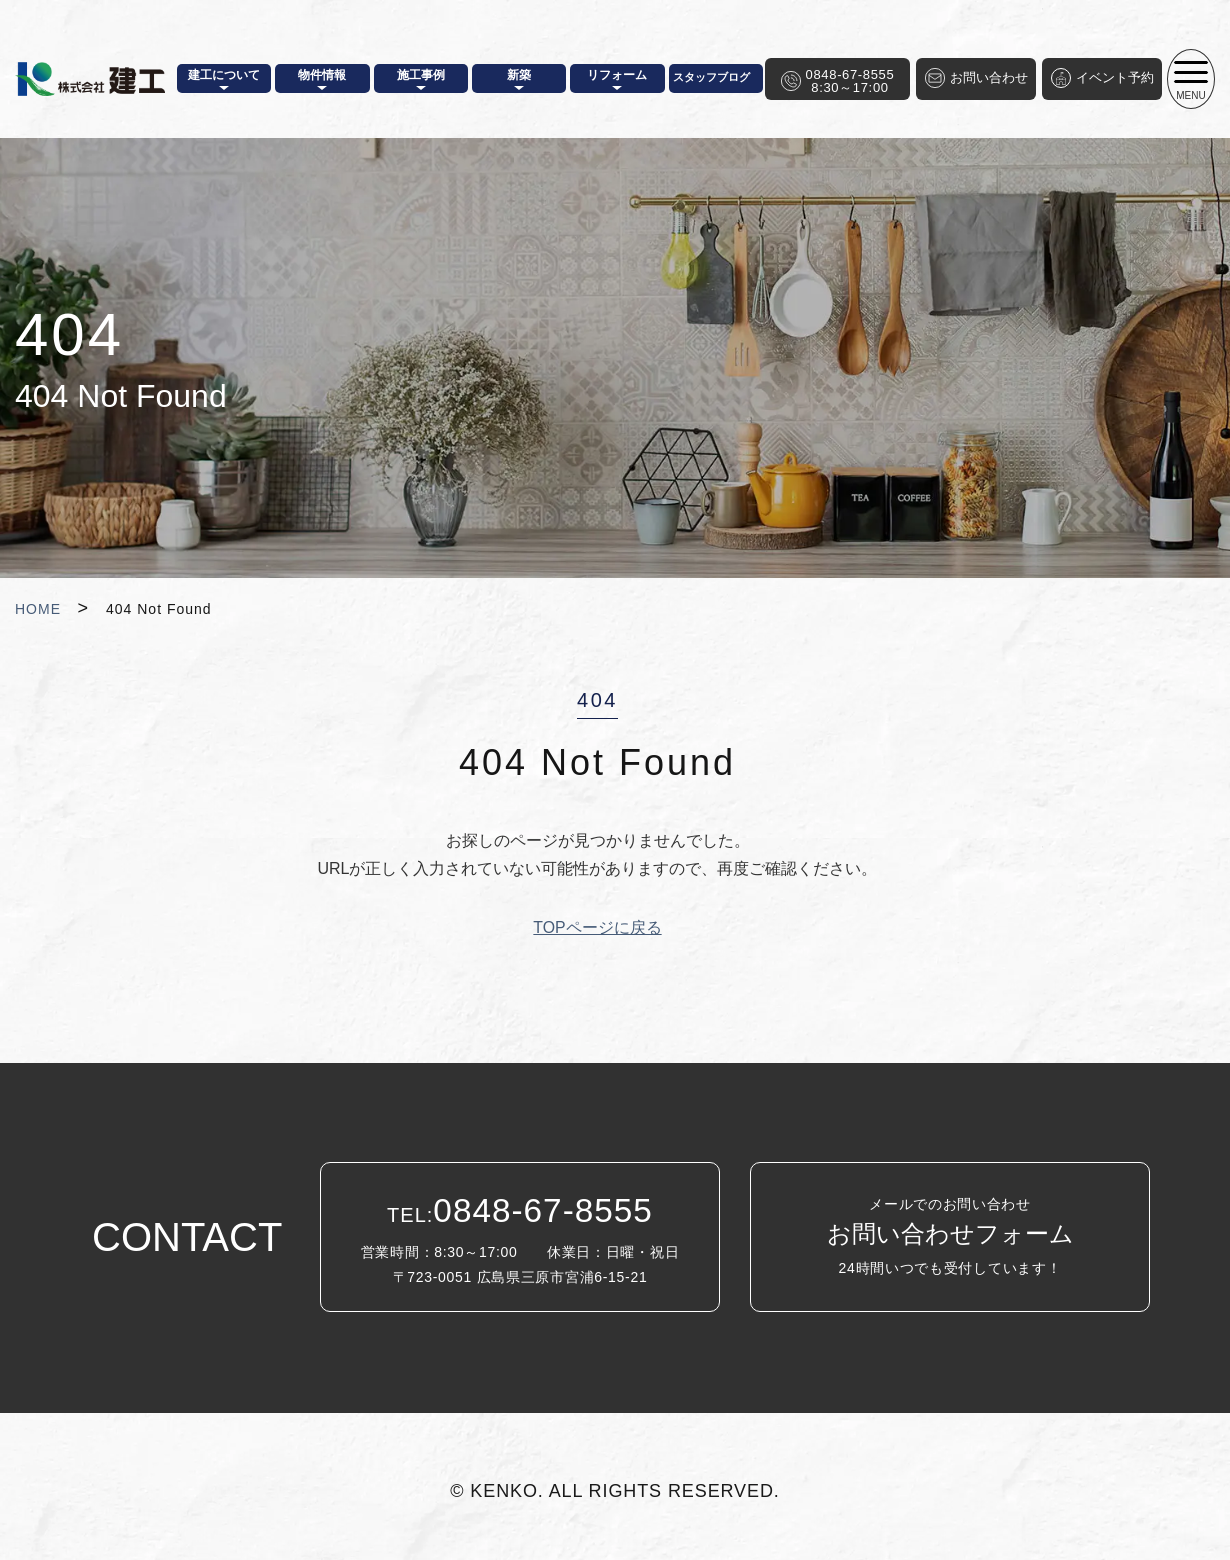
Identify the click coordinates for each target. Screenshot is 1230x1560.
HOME (38, 609)
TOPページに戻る (597, 927)
